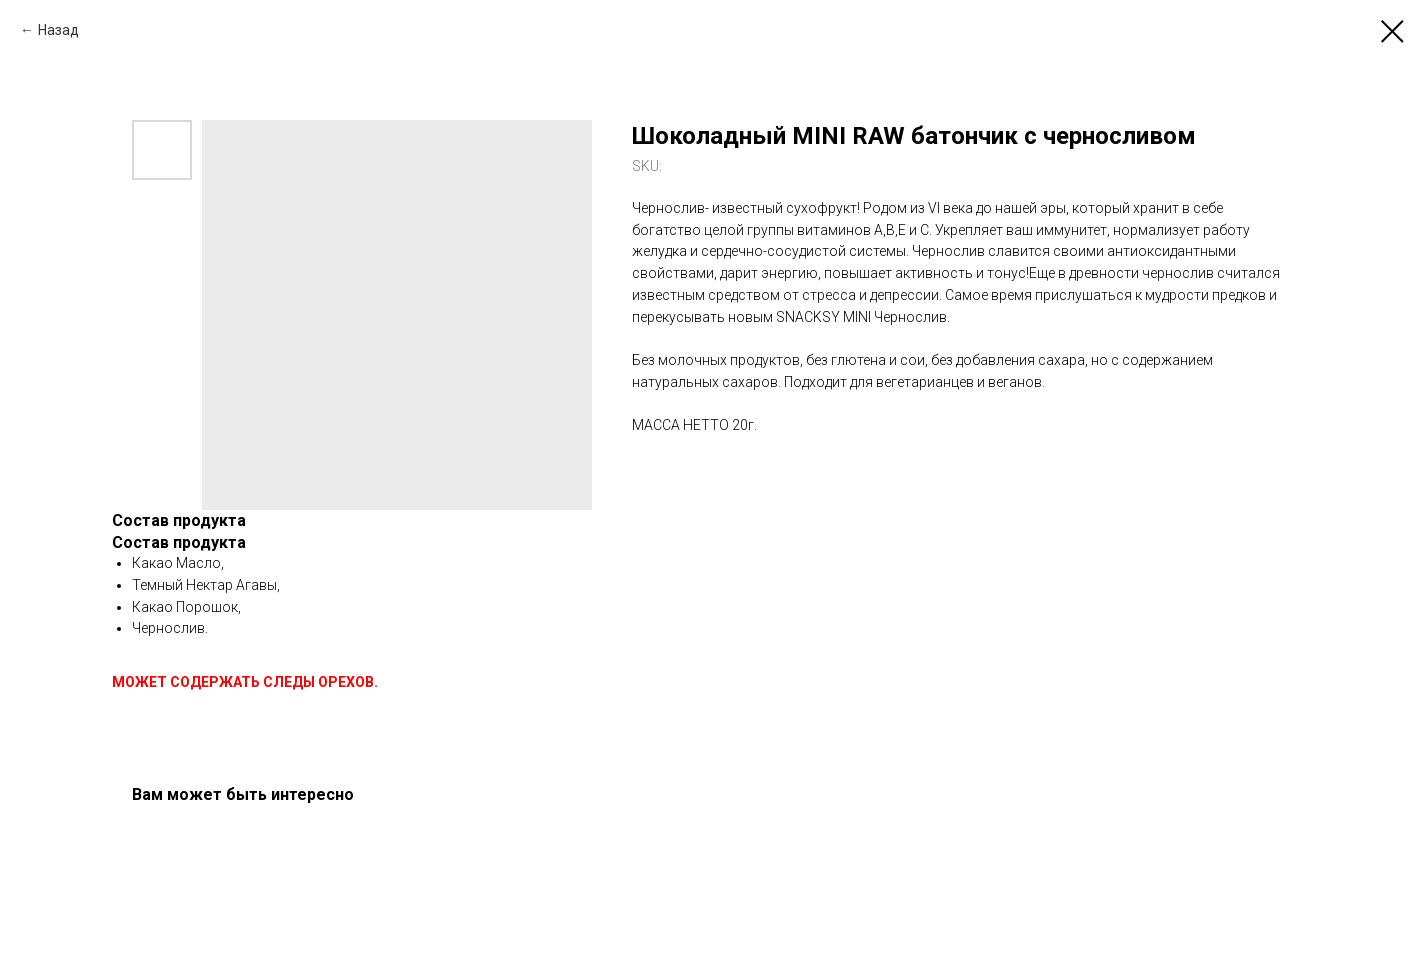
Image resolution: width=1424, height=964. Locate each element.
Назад (58, 30)
